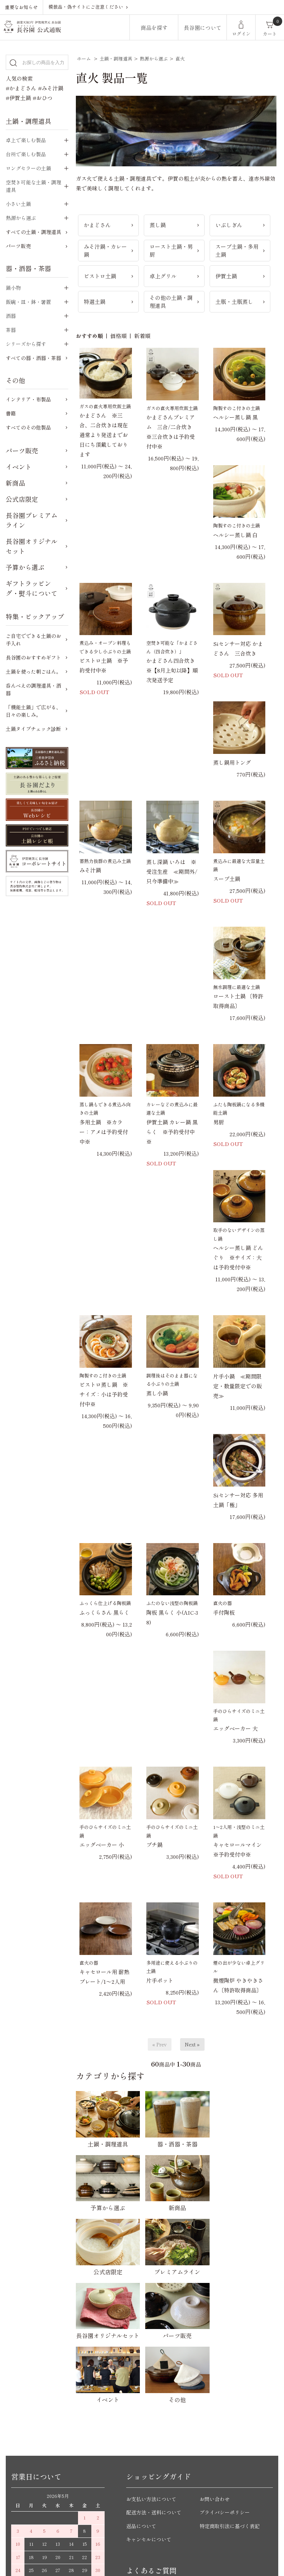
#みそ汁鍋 (50, 88)
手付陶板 (224, 1612)
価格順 (118, 336)
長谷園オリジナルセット (32, 546)
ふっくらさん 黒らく (104, 1612)
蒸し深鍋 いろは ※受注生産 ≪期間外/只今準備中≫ (171, 871)
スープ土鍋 (226, 878)
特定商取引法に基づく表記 (232, 2368)
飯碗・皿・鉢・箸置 (28, 301)
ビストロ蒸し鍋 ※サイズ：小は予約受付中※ (103, 1394)
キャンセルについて (150, 2382)
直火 (180, 58)
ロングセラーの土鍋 (28, 168)
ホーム (84, 58)
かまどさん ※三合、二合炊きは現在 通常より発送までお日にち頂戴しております (103, 435)
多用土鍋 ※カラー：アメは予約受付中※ (103, 1131)
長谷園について (202, 27)
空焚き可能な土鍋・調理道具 (33, 186)
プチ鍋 (154, 1844)
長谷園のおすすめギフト (33, 657)
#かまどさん (21, 88)
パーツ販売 (18, 245)
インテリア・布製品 (28, 399)
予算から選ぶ (25, 567)
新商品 (15, 482)
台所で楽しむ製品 (26, 154)
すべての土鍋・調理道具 (33, 231)
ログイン (241, 33)
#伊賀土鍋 (18, 98)
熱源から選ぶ (154, 58)
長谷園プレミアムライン (32, 520)
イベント (19, 466)
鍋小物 (13, 287)
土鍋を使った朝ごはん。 (33, 671)
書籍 (11, 413)
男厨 (218, 1122)
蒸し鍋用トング (232, 762)
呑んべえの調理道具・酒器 (33, 689)
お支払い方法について (153, 2341)
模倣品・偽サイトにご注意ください (86, 6)
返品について (142, 2368)
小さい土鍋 (18, 203)
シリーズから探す (26, 343)
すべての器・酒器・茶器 (33, 357)
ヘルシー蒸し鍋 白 (235, 535)
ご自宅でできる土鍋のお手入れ (33, 639)
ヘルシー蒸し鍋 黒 (235, 417)
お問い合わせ (216, 2341)
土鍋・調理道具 (116, 58)
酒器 (11, 315)
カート (270, 33)
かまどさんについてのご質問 (161, 2449)
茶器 (11, 329)
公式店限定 (22, 499)
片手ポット (159, 1980)
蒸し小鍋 (157, 1393)
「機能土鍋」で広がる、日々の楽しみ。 (33, 710)
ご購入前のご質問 (147, 2435)
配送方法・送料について (155, 2355)
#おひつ (42, 98)
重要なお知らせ (21, 7)
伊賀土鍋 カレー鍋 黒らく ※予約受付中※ (172, 1131)
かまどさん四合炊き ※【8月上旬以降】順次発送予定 (173, 670)
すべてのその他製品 (28, 427)
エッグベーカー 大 (235, 1728)
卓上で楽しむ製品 (26, 140)
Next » (192, 2044)
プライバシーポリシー (226, 2355)
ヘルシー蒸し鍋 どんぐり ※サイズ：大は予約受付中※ (238, 1257)
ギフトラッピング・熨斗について (32, 588)
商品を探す (154, 27)
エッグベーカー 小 (101, 1844)
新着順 (142, 336)
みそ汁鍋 (90, 870)
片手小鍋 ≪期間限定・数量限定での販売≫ (237, 1385)
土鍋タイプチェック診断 (33, 728)
